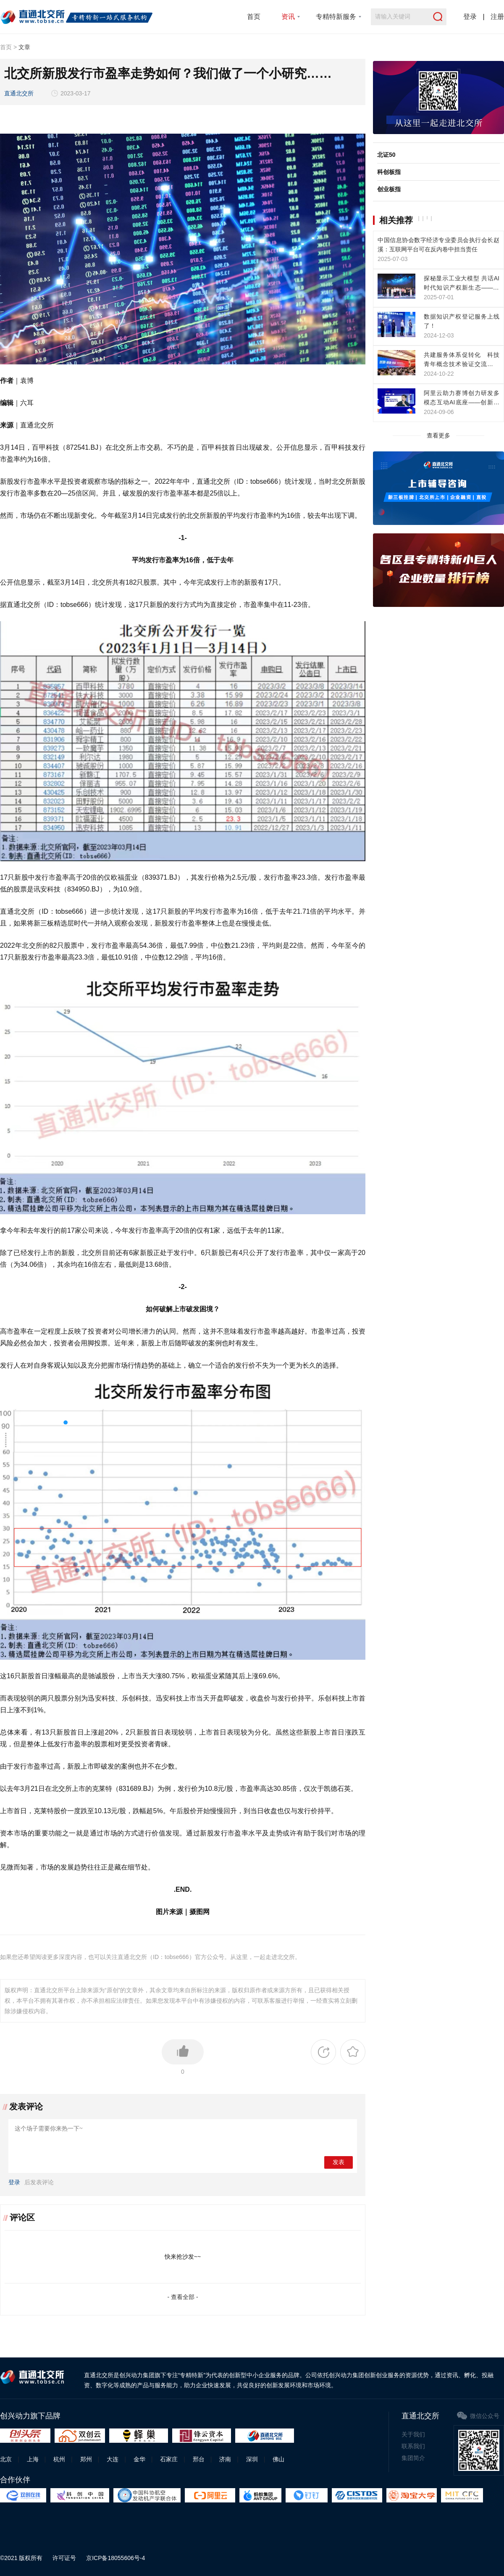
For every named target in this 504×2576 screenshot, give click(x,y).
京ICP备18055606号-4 (115, 2558)
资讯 (288, 16)
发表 (338, 2162)
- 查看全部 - (182, 2297)
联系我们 (413, 2446)
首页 (253, 16)
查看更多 (438, 435)
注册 (497, 16)
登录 (470, 16)
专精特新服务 (336, 16)
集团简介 (413, 2458)
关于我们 (413, 2434)
